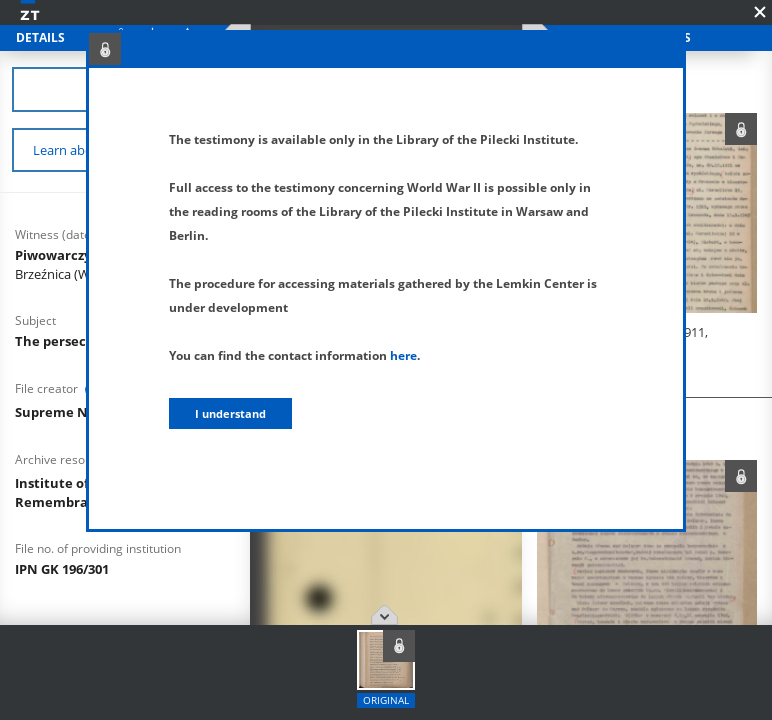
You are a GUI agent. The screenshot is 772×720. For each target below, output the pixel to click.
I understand (230, 413)
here (403, 355)
